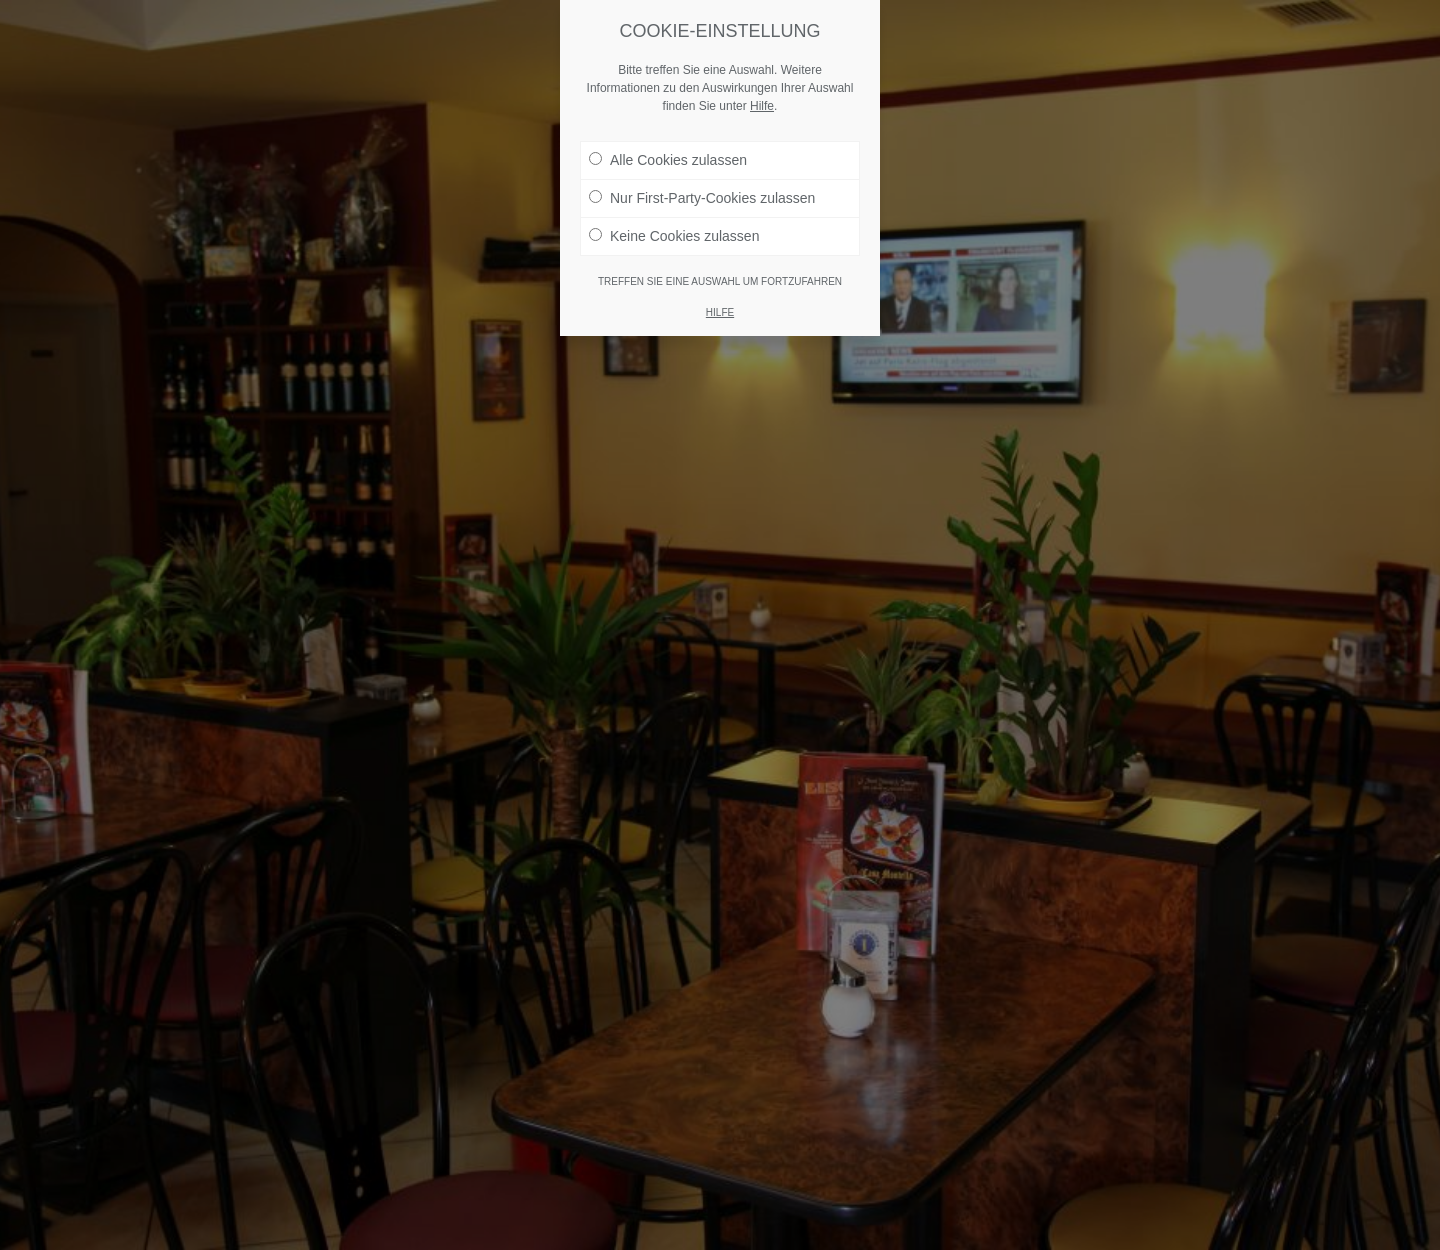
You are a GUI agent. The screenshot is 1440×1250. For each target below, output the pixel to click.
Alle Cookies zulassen (668, 160)
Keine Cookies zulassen (674, 236)
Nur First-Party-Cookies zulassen (702, 198)
